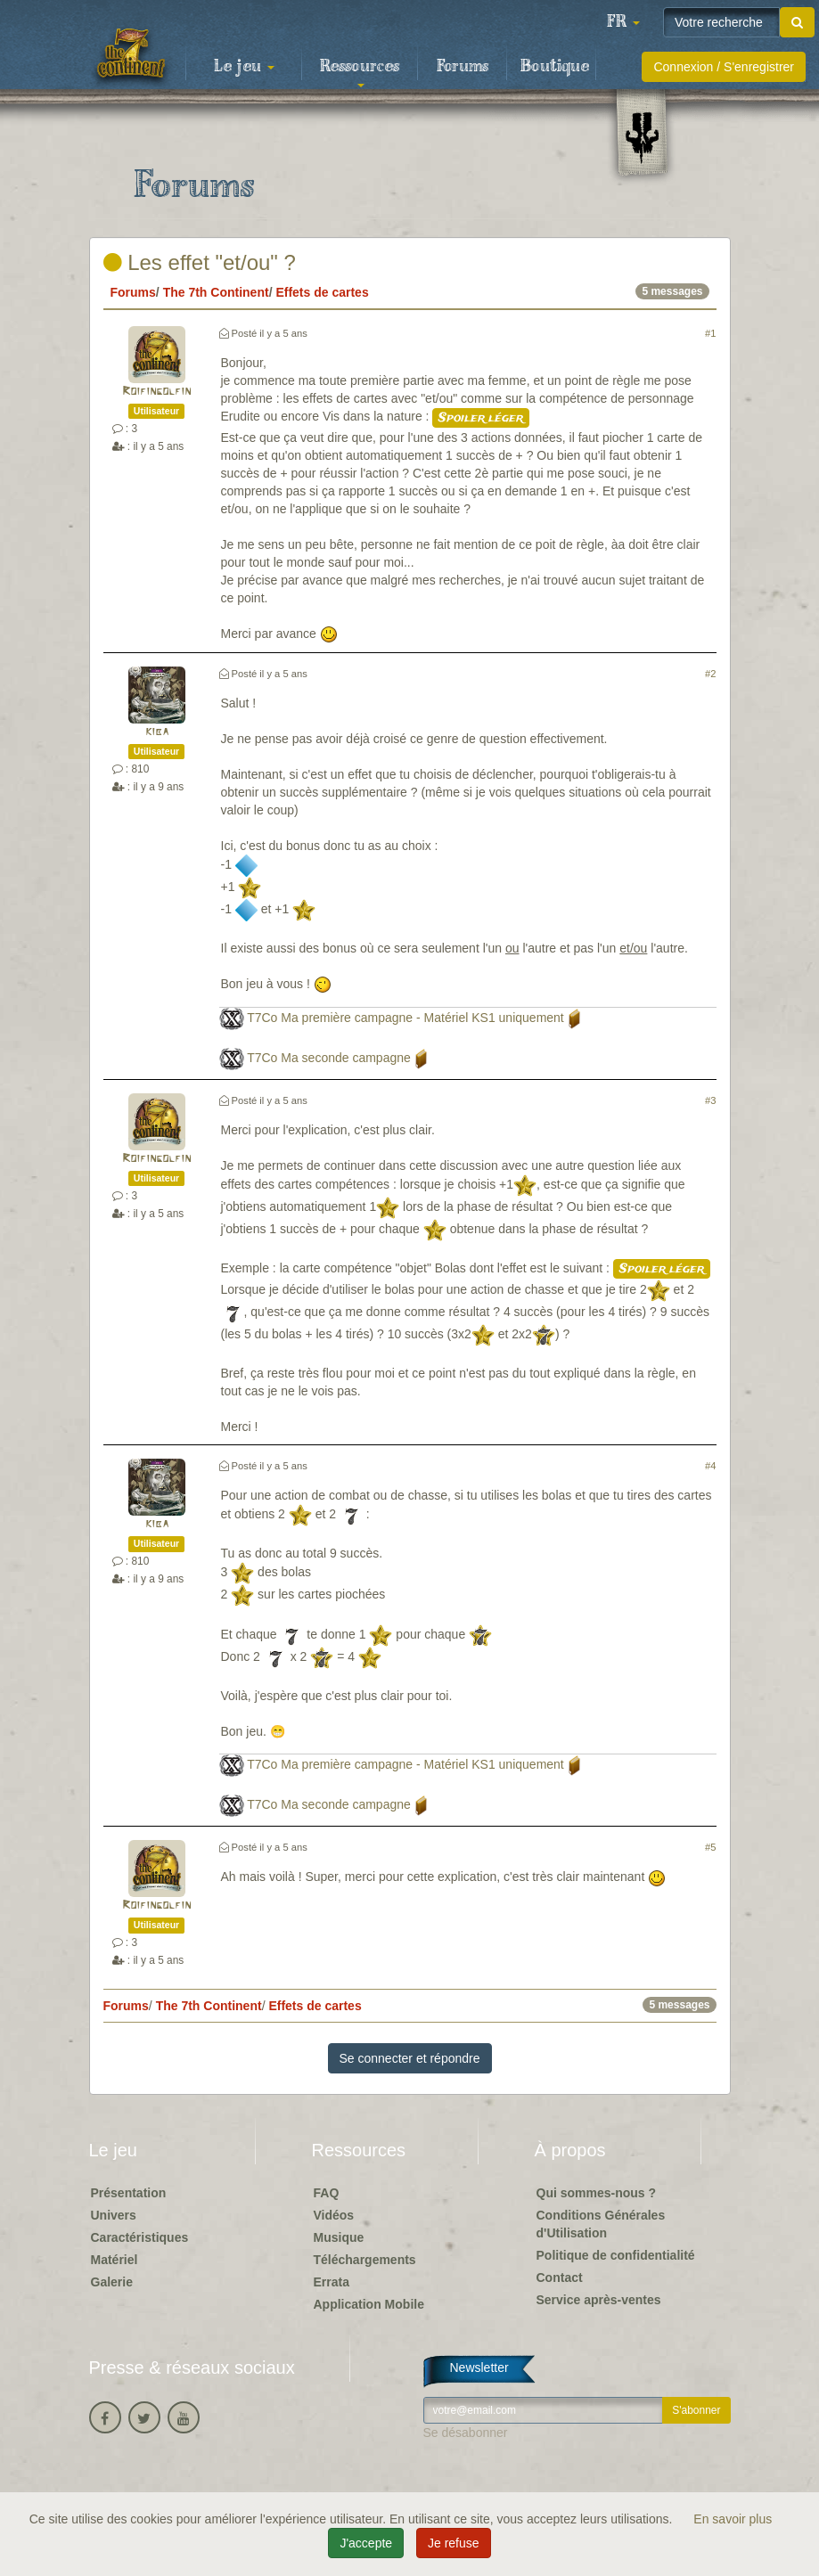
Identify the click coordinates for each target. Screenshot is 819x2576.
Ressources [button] (359, 72)
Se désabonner (465, 2432)
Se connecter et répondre (410, 2058)
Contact (559, 2277)
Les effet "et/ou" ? (199, 262)
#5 (710, 1847)
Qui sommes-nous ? (596, 2193)
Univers (113, 2215)
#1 (710, 333)
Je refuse (453, 2543)
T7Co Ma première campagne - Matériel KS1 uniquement (405, 1017)
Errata (331, 2282)
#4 (710, 1465)
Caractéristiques (140, 2237)
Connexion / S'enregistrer (723, 67)
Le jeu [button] (244, 67)
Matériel (114, 2260)
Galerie (112, 2282)
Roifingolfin (156, 391)
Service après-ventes (598, 2300)
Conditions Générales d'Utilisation (601, 2224)
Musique (339, 2237)
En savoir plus (732, 2519)
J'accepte (366, 2543)
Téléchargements (365, 2260)
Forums (462, 67)
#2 (710, 673)
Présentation (129, 2193)
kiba (156, 732)
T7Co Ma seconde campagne (329, 1058)
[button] (622, 22)
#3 (710, 1100)
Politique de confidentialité (615, 2255)
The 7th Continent (216, 292)
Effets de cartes (321, 292)
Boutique (554, 67)
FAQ (327, 2193)
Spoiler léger (480, 418)
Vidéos (334, 2215)
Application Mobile (369, 2304)
